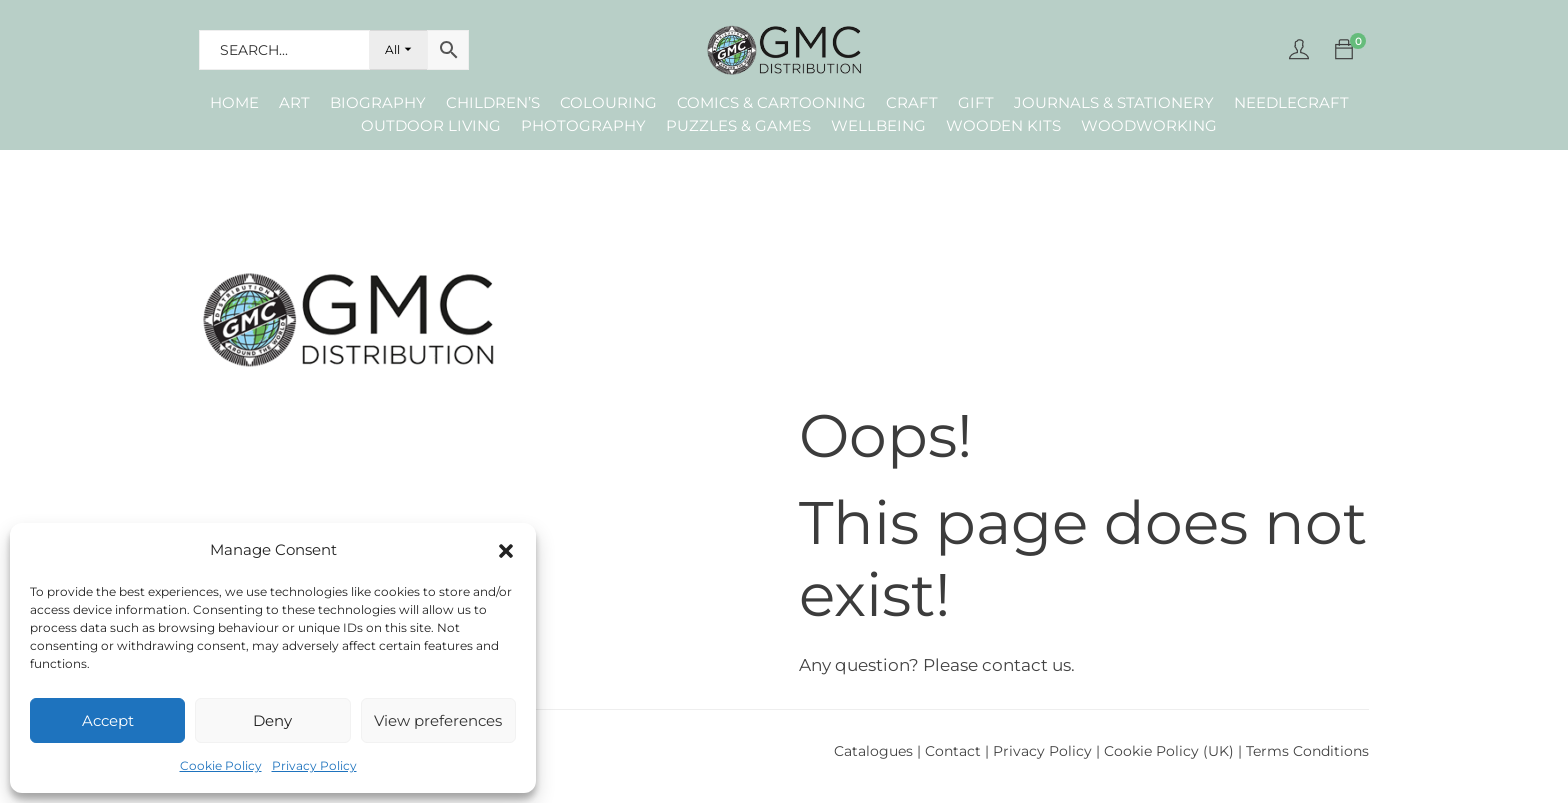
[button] (506, 551)
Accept (108, 720)
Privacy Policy (314, 765)
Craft (912, 102)
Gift (976, 102)
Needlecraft (1291, 102)
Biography (378, 102)
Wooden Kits (1003, 125)
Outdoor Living (431, 125)
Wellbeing (878, 125)
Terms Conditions (1307, 751)
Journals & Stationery (1114, 102)
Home (234, 102)
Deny (272, 720)
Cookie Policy (221, 765)
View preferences (438, 720)
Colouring (608, 102)
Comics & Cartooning (771, 102)
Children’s (493, 102)
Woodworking (1149, 125)
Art (294, 102)
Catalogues (873, 751)
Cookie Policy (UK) (1169, 751)
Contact (955, 751)
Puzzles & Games (738, 125)
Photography (583, 125)
